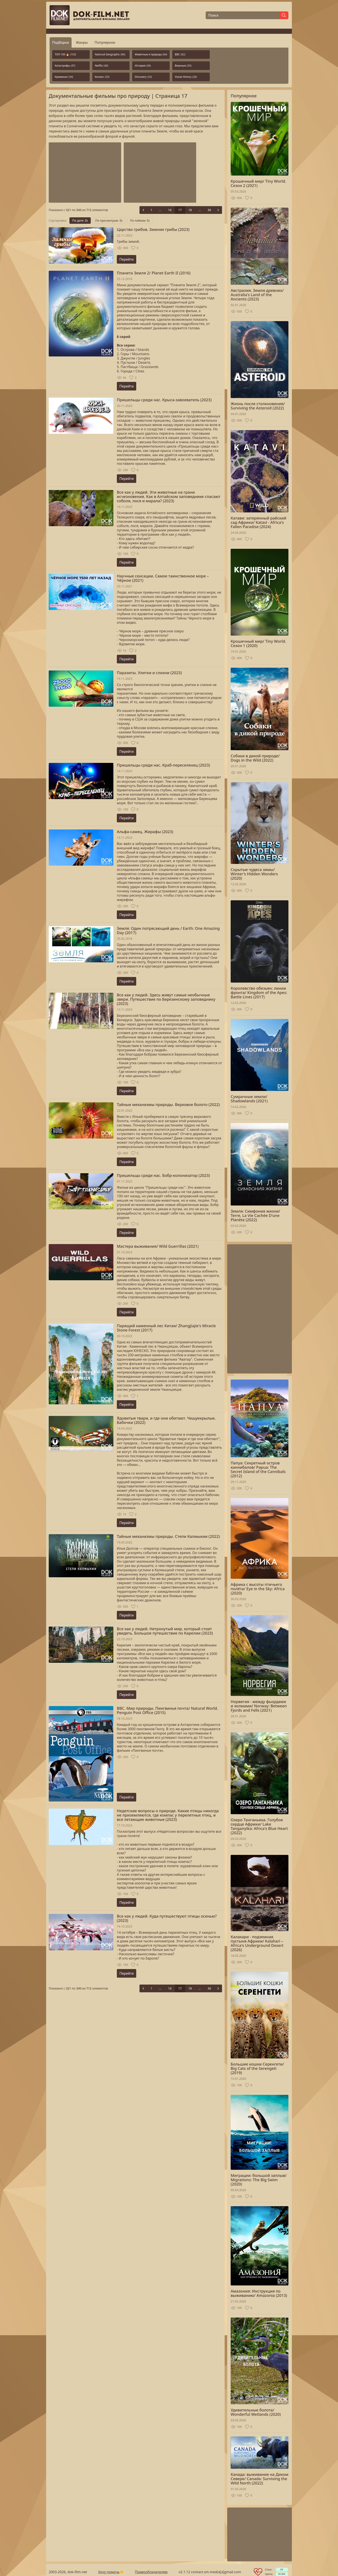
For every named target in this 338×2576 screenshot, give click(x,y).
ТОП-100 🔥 (65, 54)
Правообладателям (151, 2572)
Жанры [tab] (82, 42)
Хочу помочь (108, 2572)
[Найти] (283, 15)
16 (170, 210)
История (143, 65)
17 (180, 210)
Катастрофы (65, 65)
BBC (180, 54)
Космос (102, 77)
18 (190, 210)
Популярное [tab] (105, 42)
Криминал (64, 77)
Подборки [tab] (60, 42)
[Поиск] (242, 15)
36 (209, 210)
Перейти (126, 259)
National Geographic (110, 54)
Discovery (143, 77)
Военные (183, 65)
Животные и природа (151, 54)
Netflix (101, 65)
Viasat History (186, 77)
